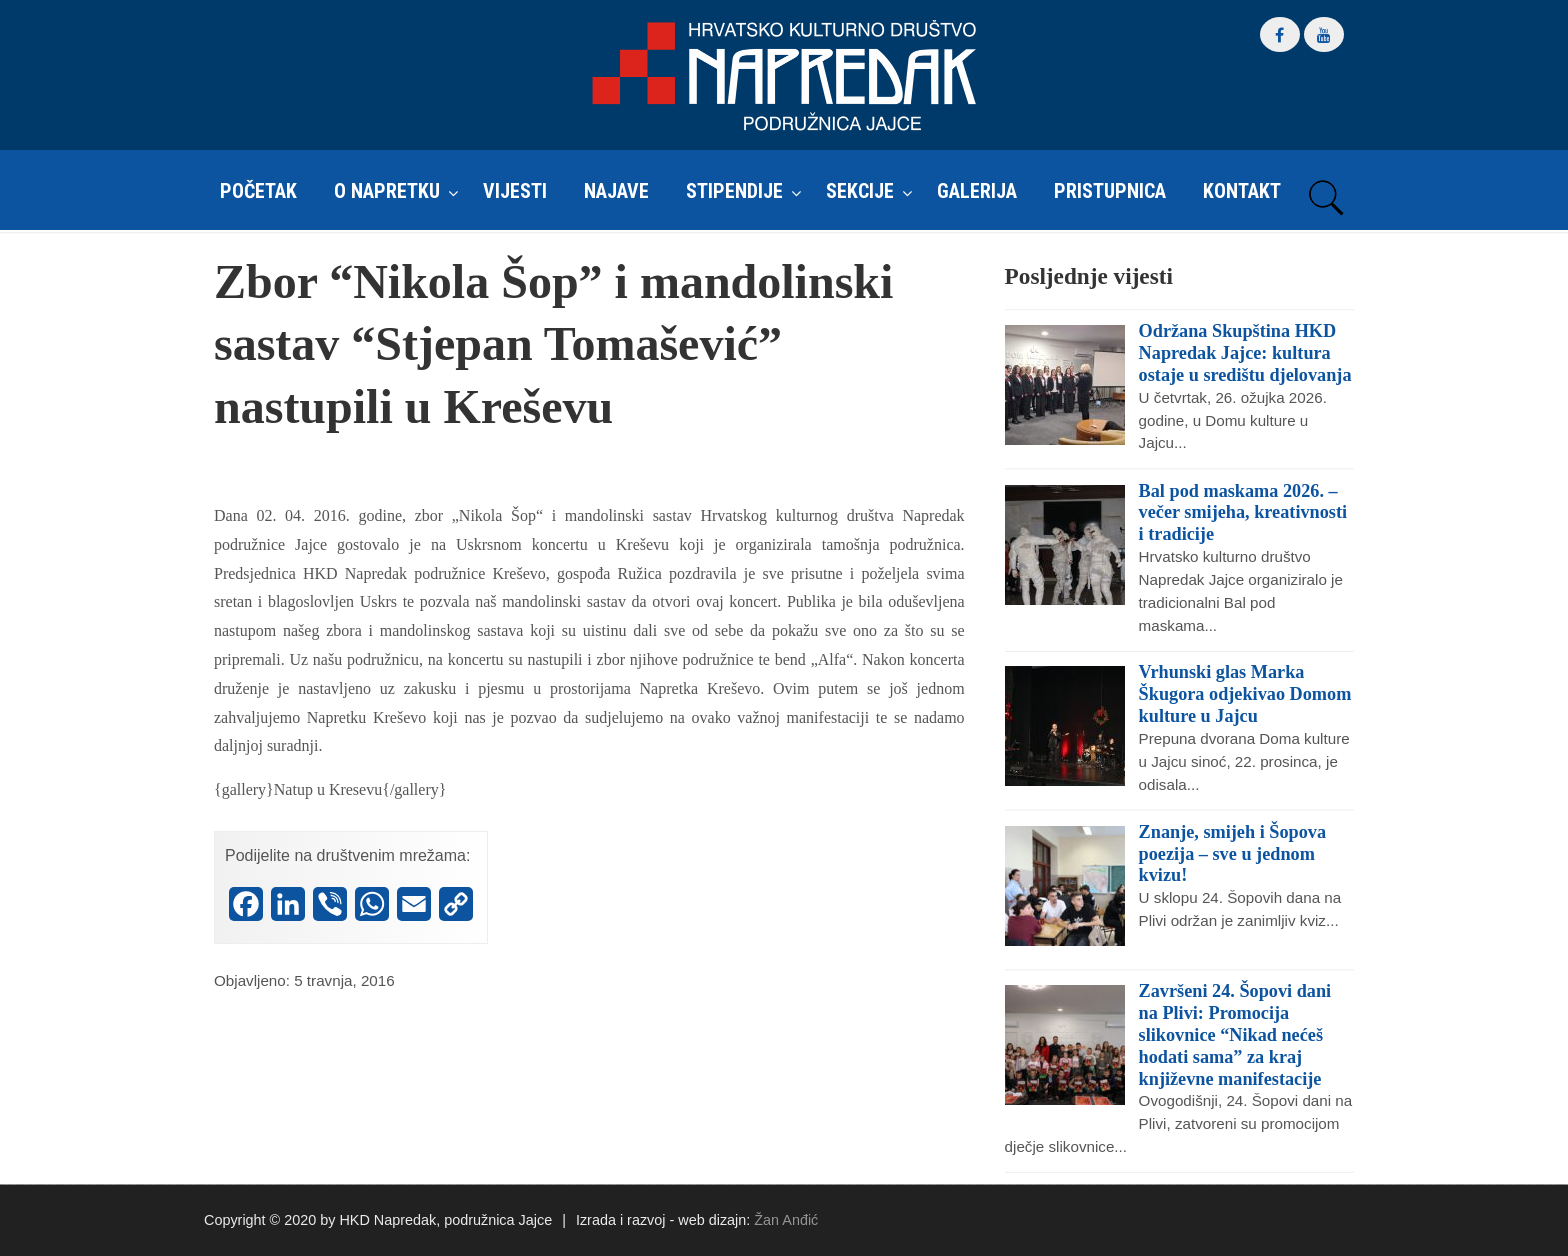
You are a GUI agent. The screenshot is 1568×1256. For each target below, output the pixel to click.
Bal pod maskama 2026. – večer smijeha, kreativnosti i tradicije (1243, 513)
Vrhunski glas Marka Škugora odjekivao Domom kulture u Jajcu (1245, 694)
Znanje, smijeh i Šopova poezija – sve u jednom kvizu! (1232, 854)
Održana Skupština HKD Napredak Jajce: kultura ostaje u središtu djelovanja (1245, 353)
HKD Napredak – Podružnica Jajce (784, 76)
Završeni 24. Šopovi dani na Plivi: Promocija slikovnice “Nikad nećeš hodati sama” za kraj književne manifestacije (1235, 1035)
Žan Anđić (786, 1220)
